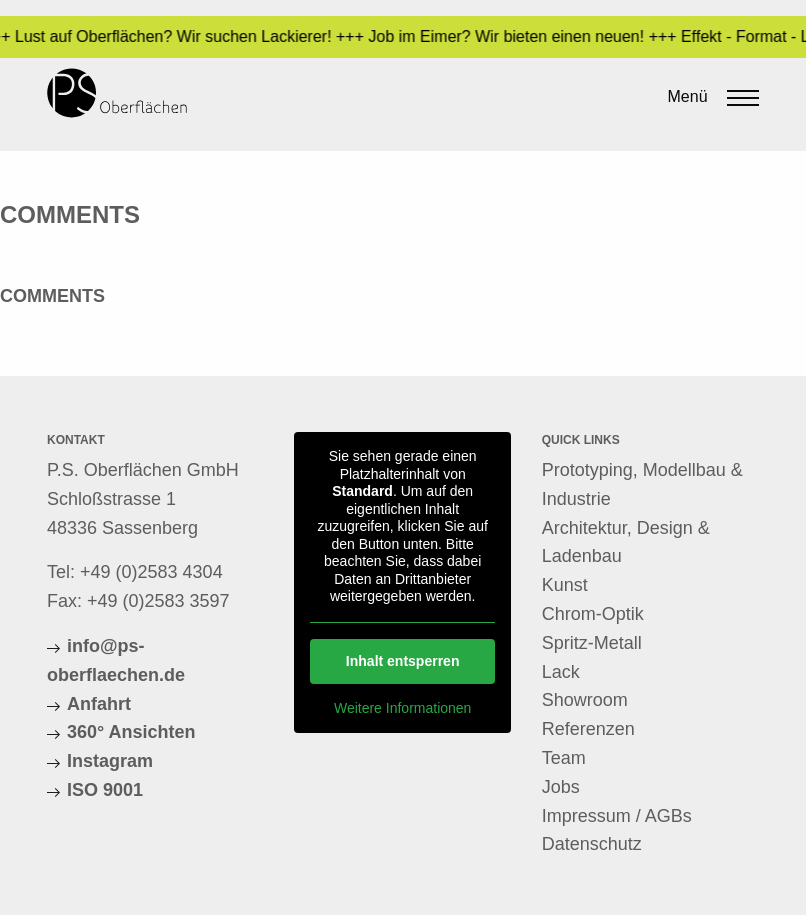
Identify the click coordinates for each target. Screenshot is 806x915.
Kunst (565, 585)
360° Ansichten (131, 732)
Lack (561, 672)
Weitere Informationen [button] (402, 707)
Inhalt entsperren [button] (403, 660)
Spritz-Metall (592, 643)
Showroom (585, 700)
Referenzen (588, 729)
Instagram (110, 761)
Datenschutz (592, 844)
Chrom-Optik (593, 614)
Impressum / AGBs (617, 816)
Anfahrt (99, 704)
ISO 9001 (105, 790)
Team (564, 758)
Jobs (561, 787)
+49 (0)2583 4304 (151, 572)
